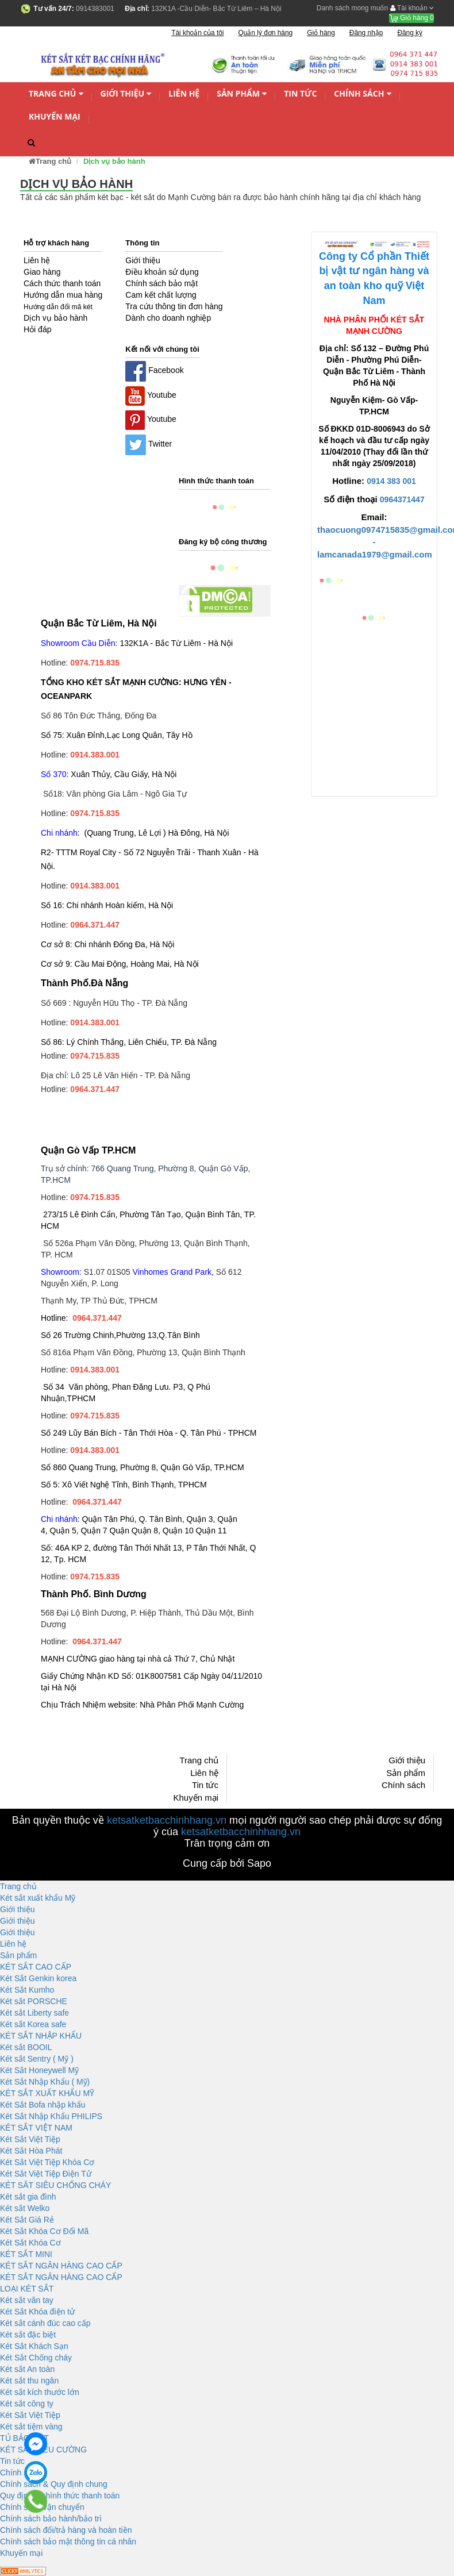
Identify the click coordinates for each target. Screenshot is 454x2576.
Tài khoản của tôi (197, 33)
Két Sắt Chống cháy (36, 2357)
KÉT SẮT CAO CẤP (35, 1966)
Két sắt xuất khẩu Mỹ (37, 1897)
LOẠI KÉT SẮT (26, 2288)
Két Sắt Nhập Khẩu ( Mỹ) (45, 2081)
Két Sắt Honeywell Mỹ (39, 2070)
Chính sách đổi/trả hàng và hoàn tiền (66, 2530)
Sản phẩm (242, 94)
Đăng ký (409, 33)
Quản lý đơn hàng (265, 33)
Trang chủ (56, 94)
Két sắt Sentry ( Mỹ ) (37, 2058)
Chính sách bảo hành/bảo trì (51, 2518)
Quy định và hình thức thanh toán (60, 2495)
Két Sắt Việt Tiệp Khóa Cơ (47, 2162)
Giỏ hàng (411, 18)
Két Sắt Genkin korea (38, 1978)
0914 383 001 (391, 481)
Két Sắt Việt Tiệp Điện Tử (45, 2173)
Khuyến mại (54, 116)
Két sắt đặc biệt (28, 2334)
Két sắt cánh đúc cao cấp (45, 2323)
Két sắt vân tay (26, 2300)
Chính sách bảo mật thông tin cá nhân (68, 2541)
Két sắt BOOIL (26, 2047)
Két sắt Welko (24, 2208)
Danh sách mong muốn (352, 8)
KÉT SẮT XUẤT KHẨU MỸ (47, 2093)
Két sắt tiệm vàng (31, 2426)
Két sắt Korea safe (33, 2024)
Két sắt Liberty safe (34, 2012)
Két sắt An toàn (27, 2369)
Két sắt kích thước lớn (39, 2392)
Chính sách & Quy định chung (53, 2484)
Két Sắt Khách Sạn (34, 2346)
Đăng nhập (366, 33)
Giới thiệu (126, 94)
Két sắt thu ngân (29, 2380)
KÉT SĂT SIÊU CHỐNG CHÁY (55, 2185)
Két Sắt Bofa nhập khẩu (43, 2104)
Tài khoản (412, 8)
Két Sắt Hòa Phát (31, 2150)
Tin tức (300, 93)
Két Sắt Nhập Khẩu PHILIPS (51, 2116)
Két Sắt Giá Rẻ (27, 2219)
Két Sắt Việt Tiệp (30, 2139)
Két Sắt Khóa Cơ (30, 2242)
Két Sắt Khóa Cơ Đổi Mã (44, 2231)
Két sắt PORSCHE (33, 2001)
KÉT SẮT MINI (26, 2254)
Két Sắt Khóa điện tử (37, 2311)
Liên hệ (183, 93)
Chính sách (362, 94)
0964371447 (402, 499)
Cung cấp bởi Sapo (227, 1863)
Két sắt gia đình (28, 2196)
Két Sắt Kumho (27, 1989)
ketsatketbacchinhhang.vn (166, 1820)
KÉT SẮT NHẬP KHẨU (41, 2035)
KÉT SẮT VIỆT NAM (36, 2127)
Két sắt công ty (26, 2403)
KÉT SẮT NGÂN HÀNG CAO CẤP (61, 2265)
